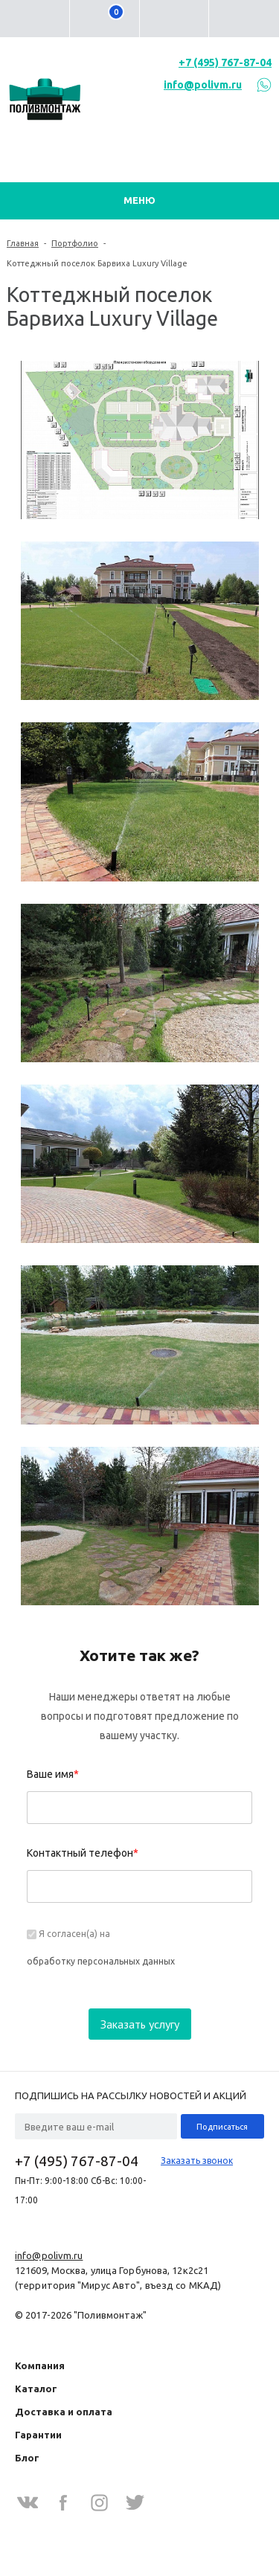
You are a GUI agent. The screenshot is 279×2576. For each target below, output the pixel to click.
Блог (27, 2458)
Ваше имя (53, 1774)
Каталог (36, 2388)
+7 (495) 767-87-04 (225, 62)
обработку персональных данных (101, 1961)
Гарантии (38, 2434)
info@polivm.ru (203, 85)
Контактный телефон (82, 1853)
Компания (40, 2365)
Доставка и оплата (63, 2411)
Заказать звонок (197, 2160)
